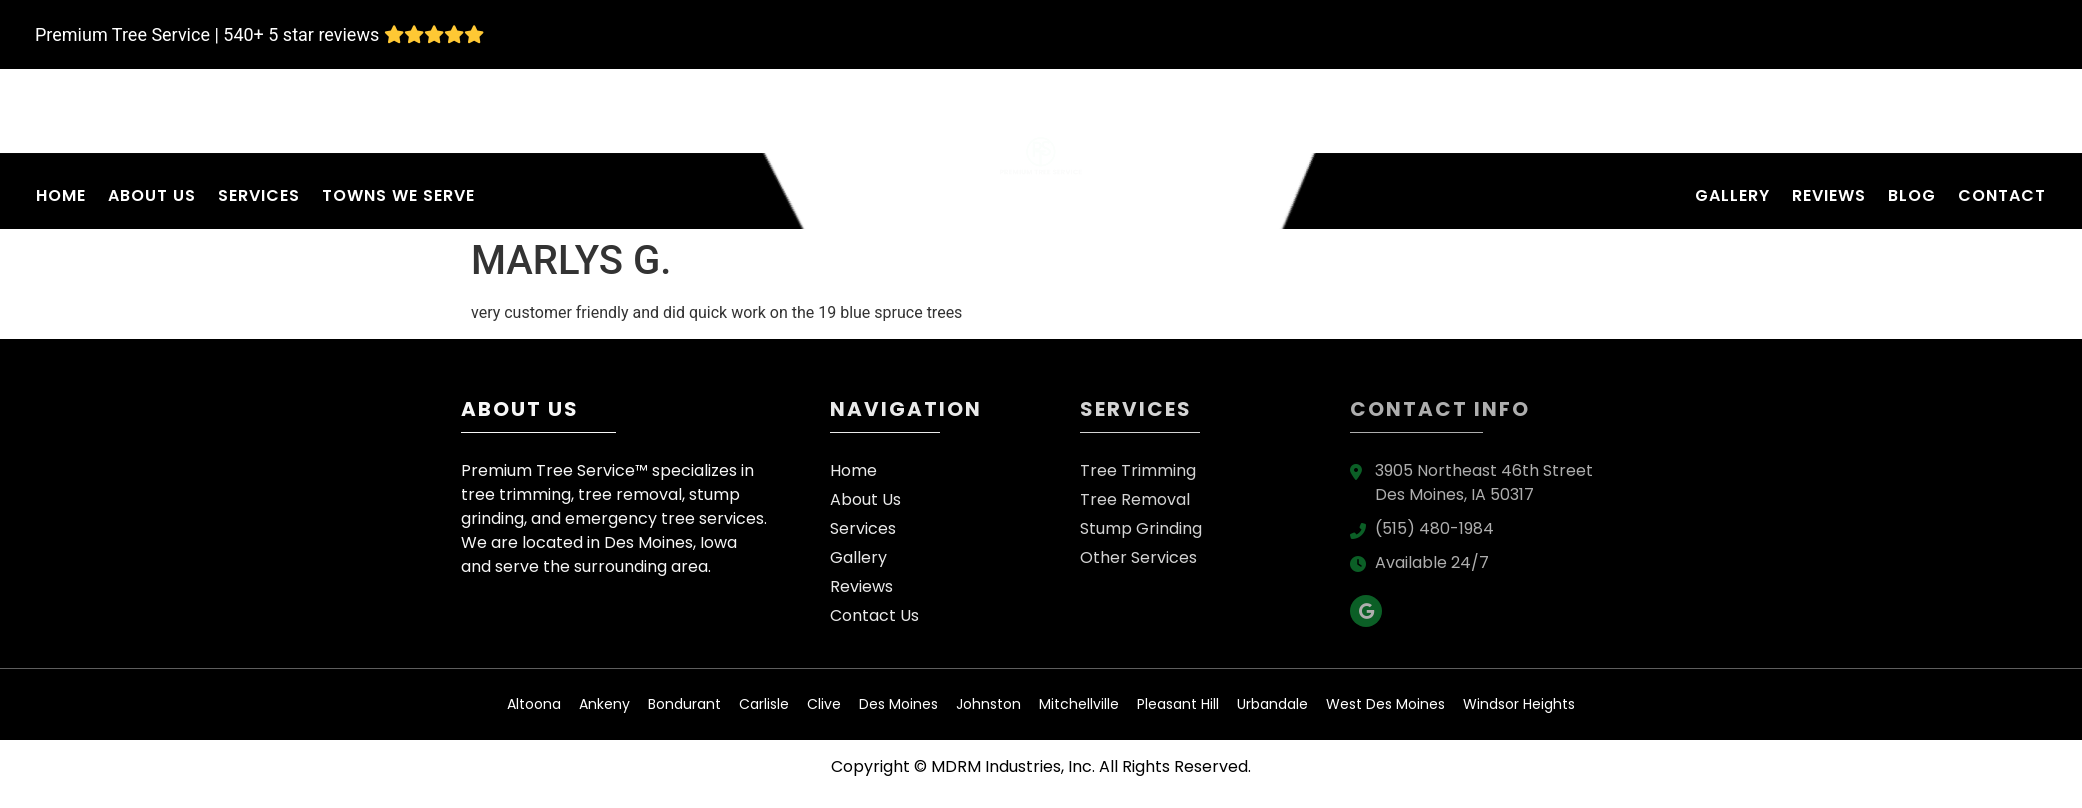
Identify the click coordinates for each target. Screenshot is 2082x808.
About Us (152, 195)
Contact (2002, 195)
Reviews (1829, 195)
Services (259, 195)
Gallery (1732, 195)
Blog (1912, 195)
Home (61, 195)
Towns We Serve (398, 195)
